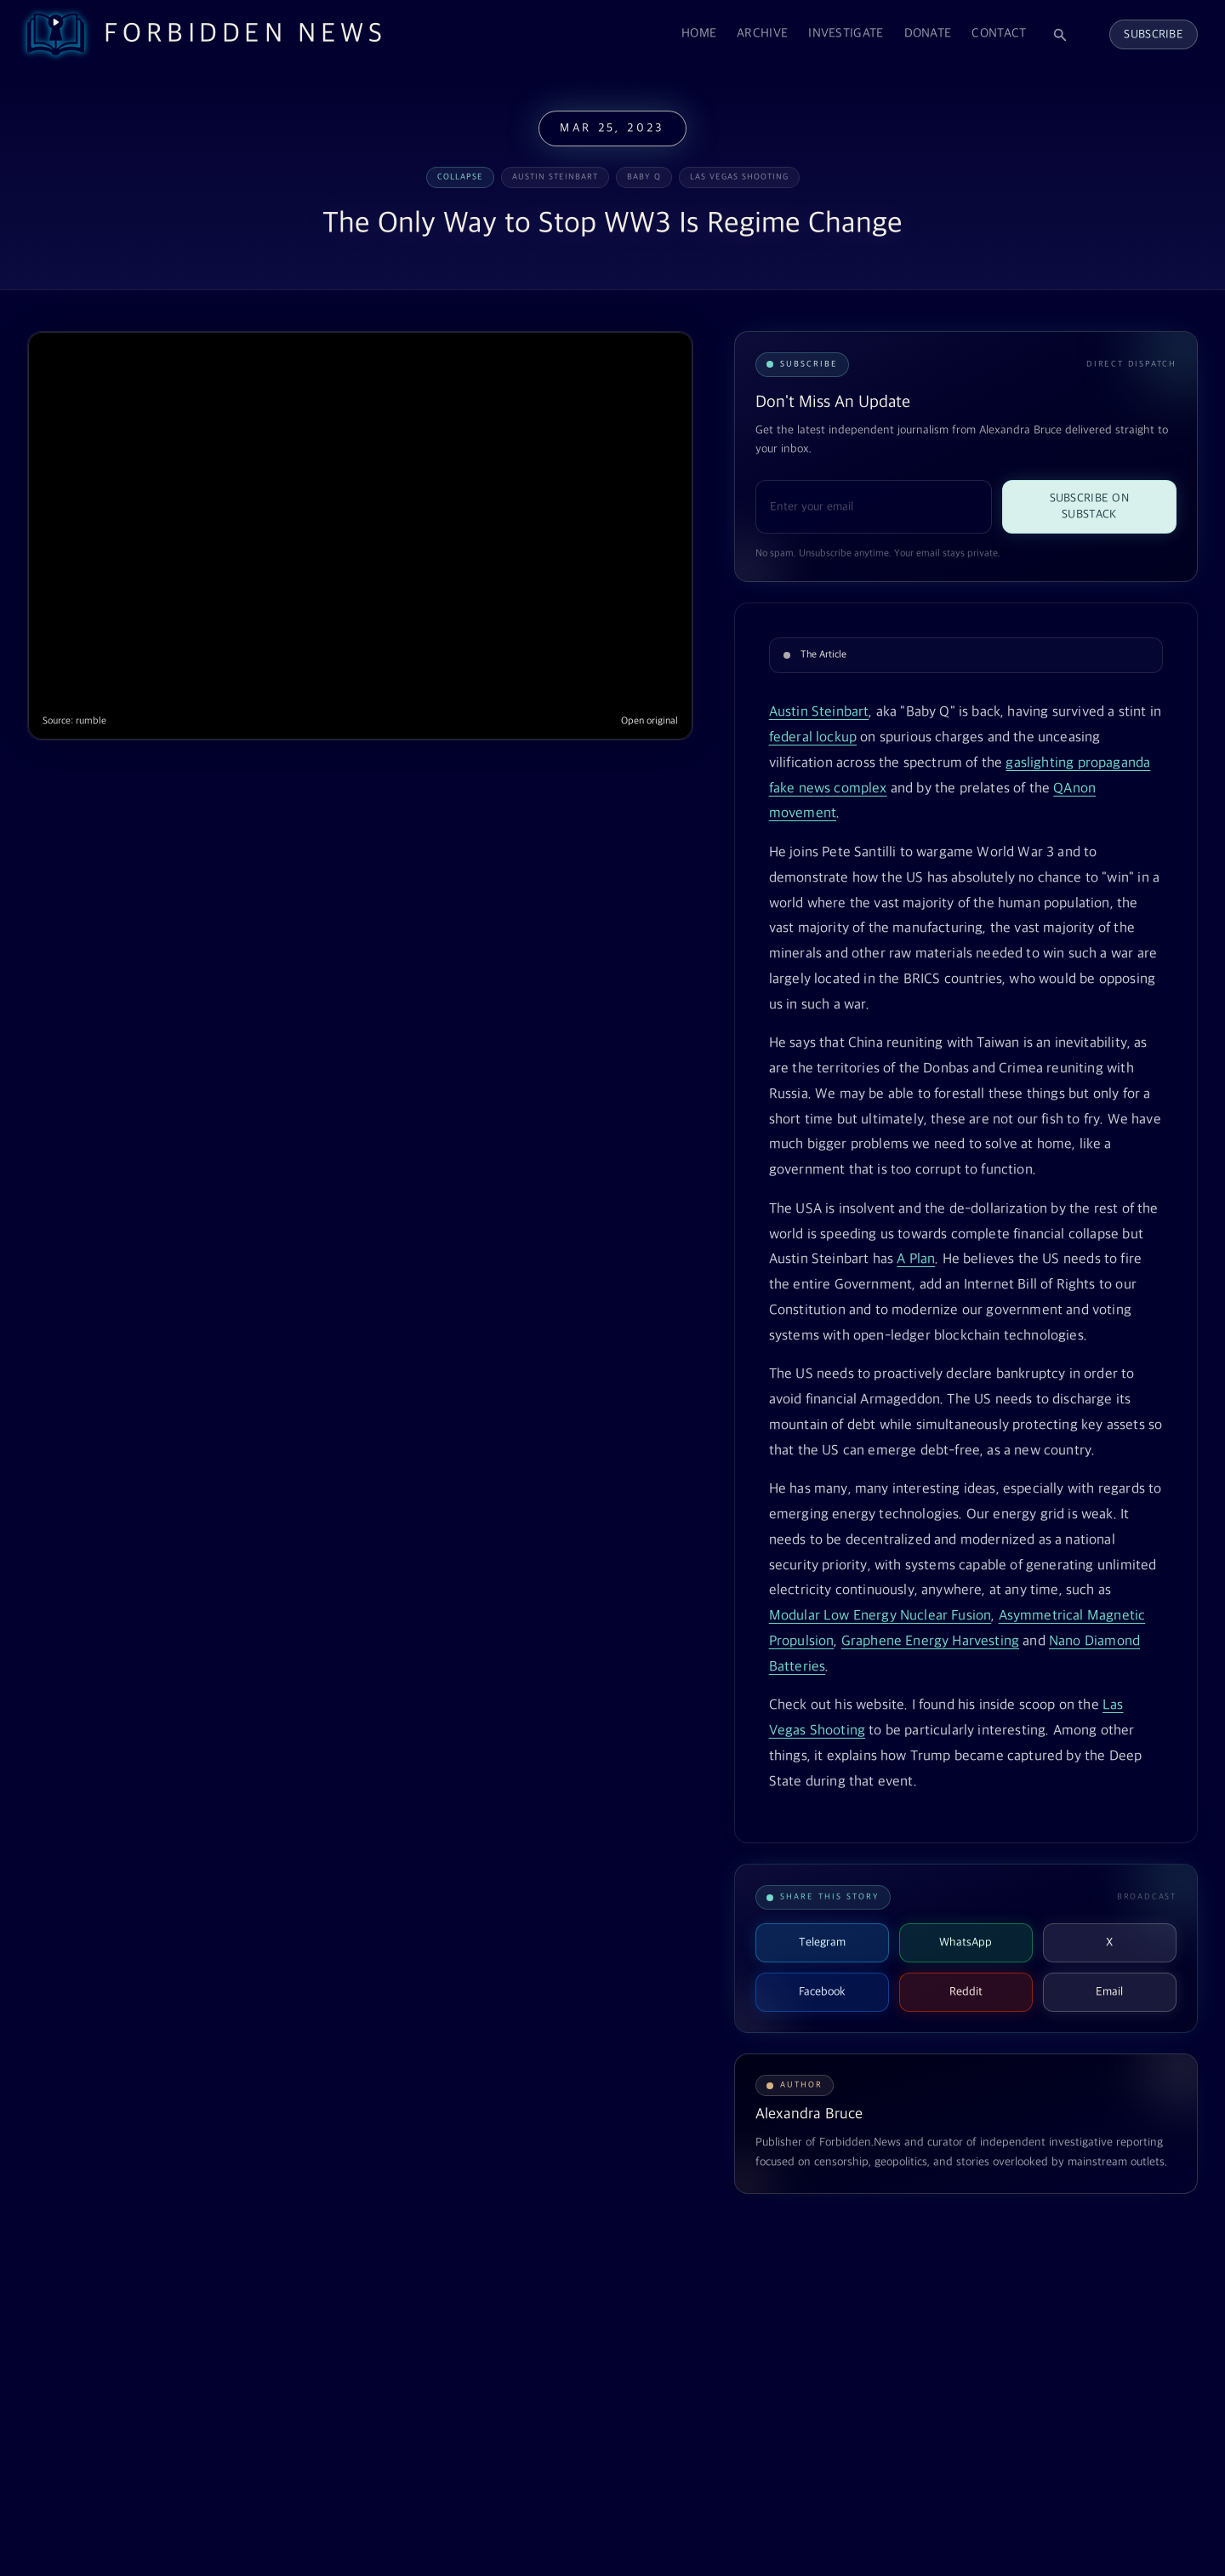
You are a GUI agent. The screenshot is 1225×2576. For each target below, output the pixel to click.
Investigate (845, 34)
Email (1109, 1992)
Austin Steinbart (819, 712)
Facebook (822, 1992)
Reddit (966, 1992)
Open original (649, 721)
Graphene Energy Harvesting (930, 1641)
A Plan (916, 1259)
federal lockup (813, 737)
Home (698, 34)
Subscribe (1153, 34)
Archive (762, 34)
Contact (998, 34)
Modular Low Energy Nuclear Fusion (880, 1616)
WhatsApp (965, 1942)
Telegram (822, 1942)
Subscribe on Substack (1089, 506)
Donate (928, 34)
